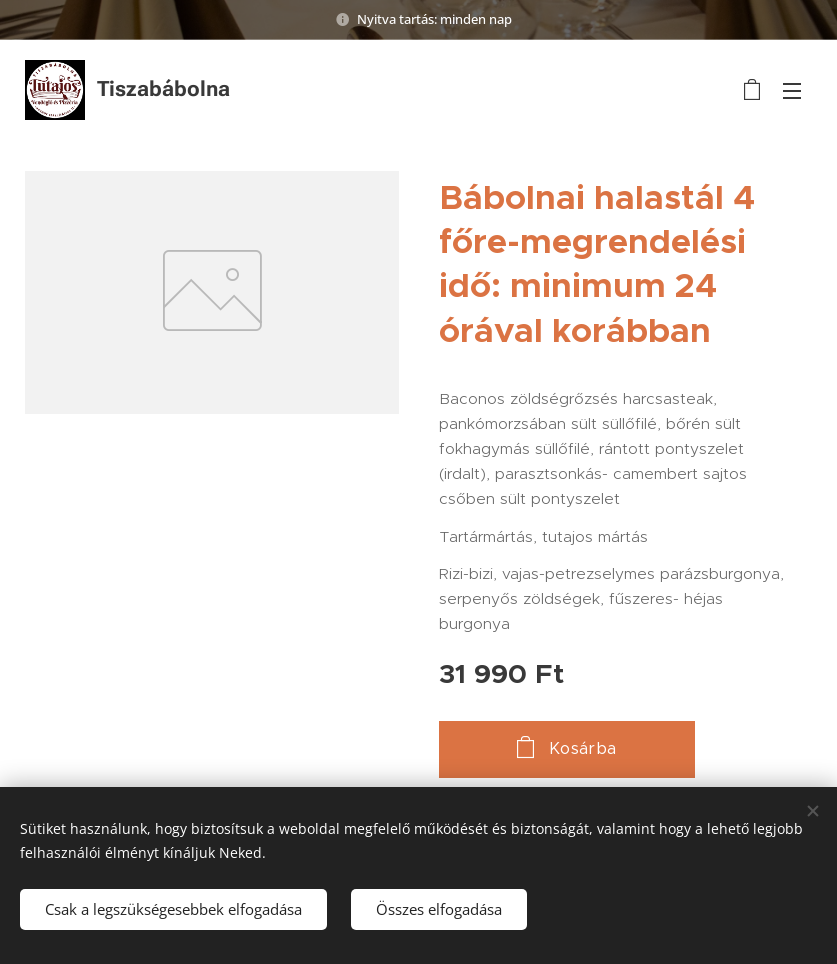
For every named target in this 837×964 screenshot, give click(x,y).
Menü (792, 91)
